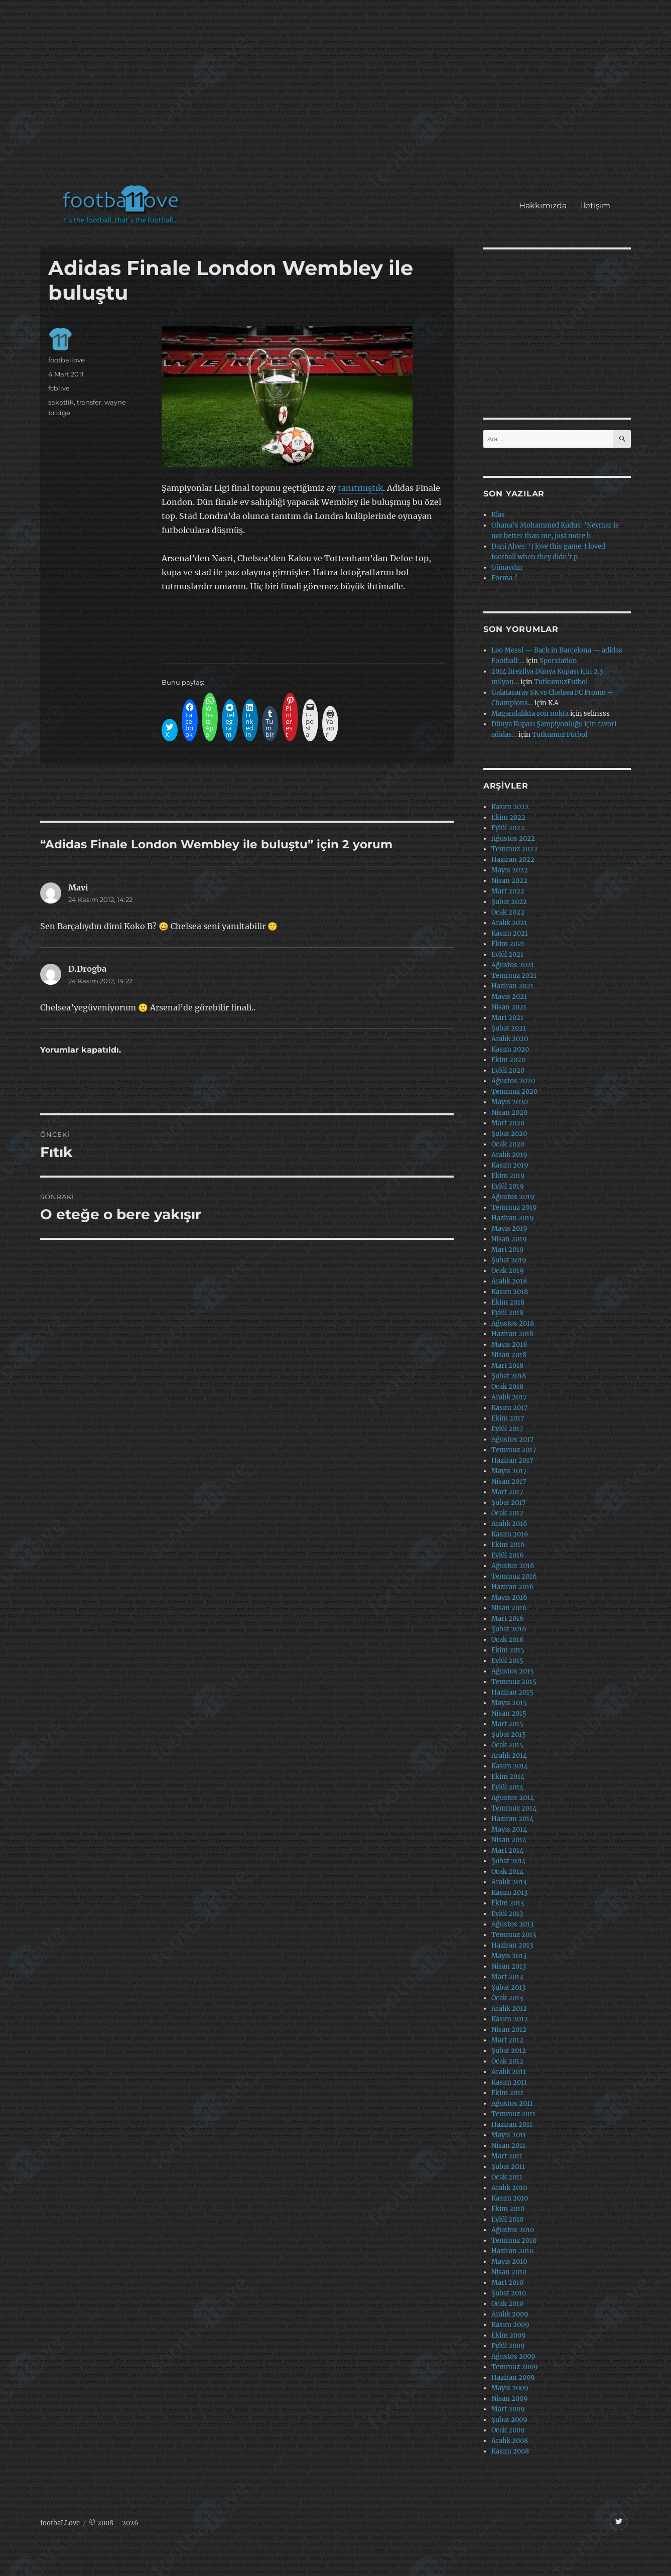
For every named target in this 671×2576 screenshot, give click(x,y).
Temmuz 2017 (513, 1450)
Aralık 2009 (509, 2314)
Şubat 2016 (508, 1629)
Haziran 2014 (512, 1819)
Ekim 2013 (507, 1903)
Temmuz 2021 (513, 975)
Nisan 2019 (509, 1239)
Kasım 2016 (509, 1534)
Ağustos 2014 (512, 1797)
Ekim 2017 (507, 1418)
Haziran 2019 (512, 1218)
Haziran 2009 (513, 2377)
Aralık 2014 (509, 1755)
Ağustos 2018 (512, 1323)
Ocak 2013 (507, 1998)
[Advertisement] (338, 97)
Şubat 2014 (508, 1861)
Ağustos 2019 (512, 1197)
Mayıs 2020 (509, 1102)
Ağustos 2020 (513, 1081)
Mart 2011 (506, 2156)
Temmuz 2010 (513, 2240)
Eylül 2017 (507, 1429)
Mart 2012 (507, 2040)
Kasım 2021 (509, 933)
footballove (66, 360)
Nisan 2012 (508, 2029)
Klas (498, 514)
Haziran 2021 (512, 986)
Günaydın (506, 567)
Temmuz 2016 (514, 1576)
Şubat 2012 (508, 2050)
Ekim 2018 (507, 1302)
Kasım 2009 (510, 2325)
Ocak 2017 (507, 1513)
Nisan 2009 (509, 2398)
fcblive (59, 388)
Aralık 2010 (509, 2187)
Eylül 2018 (507, 1313)
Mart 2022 (507, 891)
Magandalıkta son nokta (530, 713)
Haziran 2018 (512, 1334)
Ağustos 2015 (512, 1671)
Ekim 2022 (508, 817)
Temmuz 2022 (514, 849)
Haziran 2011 (511, 2124)
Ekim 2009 (508, 2335)
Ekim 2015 (507, 1650)
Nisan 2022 (509, 880)
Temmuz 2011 (513, 2114)
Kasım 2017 (509, 1407)
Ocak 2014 (507, 1871)
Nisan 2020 (509, 1112)
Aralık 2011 (508, 2072)
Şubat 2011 (508, 2166)
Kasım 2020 (510, 1049)
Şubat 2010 (508, 2293)
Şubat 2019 (508, 1260)
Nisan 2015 (508, 1713)
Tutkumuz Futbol (559, 734)
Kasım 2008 (510, 2451)
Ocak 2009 (508, 2430)
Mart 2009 (508, 2409)
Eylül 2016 (507, 1555)
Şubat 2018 (508, 1376)
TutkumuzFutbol (561, 682)
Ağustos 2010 (512, 2230)
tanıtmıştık (360, 488)
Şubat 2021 (508, 1028)
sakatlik (61, 402)
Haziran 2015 (512, 1692)
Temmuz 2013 (513, 1934)
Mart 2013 (507, 1977)
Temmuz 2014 (513, 1808)
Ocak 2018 (507, 1386)
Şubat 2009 (509, 2419)
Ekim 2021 (507, 944)
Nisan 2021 (508, 1007)
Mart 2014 (507, 1850)
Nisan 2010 (508, 2272)
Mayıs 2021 (509, 996)
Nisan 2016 (509, 1608)
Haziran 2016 (512, 1587)
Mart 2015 (507, 1724)
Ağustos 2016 (512, 1566)
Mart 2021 (507, 1017)
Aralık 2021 (509, 923)
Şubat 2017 (508, 1502)
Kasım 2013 (509, 1892)
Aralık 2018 (509, 1281)
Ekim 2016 (508, 1544)
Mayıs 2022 (509, 870)
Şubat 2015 (508, 1734)
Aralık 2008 (509, 2440)
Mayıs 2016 (509, 1597)
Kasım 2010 (509, 2198)
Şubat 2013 (508, 1987)
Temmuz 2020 (514, 1091)
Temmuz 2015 (513, 1682)
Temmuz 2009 (514, 2367)
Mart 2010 (507, 2282)
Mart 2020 (507, 1123)
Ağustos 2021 (512, 965)
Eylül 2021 (507, 954)
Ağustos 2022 (513, 838)
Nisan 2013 (508, 1966)
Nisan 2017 (508, 1481)
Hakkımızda (543, 205)
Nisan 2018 (508, 1355)
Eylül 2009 (508, 2346)
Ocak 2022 (507, 912)
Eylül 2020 (507, 1070)
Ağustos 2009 (513, 2356)
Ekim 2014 (507, 1776)
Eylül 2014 (507, 1787)
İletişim (595, 205)
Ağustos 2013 (512, 1924)
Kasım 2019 (509, 1165)
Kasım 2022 (510, 807)
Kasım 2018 (509, 1291)
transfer (89, 402)
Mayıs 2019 (509, 1228)
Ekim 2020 (508, 1060)
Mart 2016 (507, 1618)
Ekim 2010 (507, 2209)
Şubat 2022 (509, 901)
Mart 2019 (507, 1249)
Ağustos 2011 (512, 2103)
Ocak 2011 (506, 2177)
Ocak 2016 (507, 1639)
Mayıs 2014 (509, 1829)
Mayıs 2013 (508, 1956)
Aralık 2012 (509, 2008)
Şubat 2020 (509, 1133)
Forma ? (504, 578)
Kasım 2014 (509, 1766)
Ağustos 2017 (512, 1439)
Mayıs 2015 (509, 1703)
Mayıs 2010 (509, 2261)
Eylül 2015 (507, 1660)
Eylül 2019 (507, 1186)
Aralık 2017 (509, 1397)
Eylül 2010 (507, 2219)
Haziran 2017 (512, 1460)
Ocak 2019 (507, 1270)
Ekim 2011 (507, 2093)
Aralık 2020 (509, 1039)
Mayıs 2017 (509, 1471)
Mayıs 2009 (509, 2388)
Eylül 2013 (507, 1913)
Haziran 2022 (512, 859)
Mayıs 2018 (509, 1344)
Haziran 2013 (512, 1945)
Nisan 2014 (508, 1840)
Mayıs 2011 (508, 2135)
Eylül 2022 (507, 828)
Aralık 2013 (508, 1882)
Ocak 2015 (507, 1745)
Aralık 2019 (509, 1154)
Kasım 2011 (509, 2082)
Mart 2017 (507, 1492)
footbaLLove (60, 2523)
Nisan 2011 (508, 2145)
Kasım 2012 (509, 2019)
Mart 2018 (507, 1365)
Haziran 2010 (512, 2251)
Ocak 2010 (507, 2303)
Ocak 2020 (507, 1144)
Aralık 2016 (509, 1523)
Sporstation (558, 661)
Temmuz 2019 (514, 1207)
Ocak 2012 (507, 2061)
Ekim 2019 (508, 1176)
